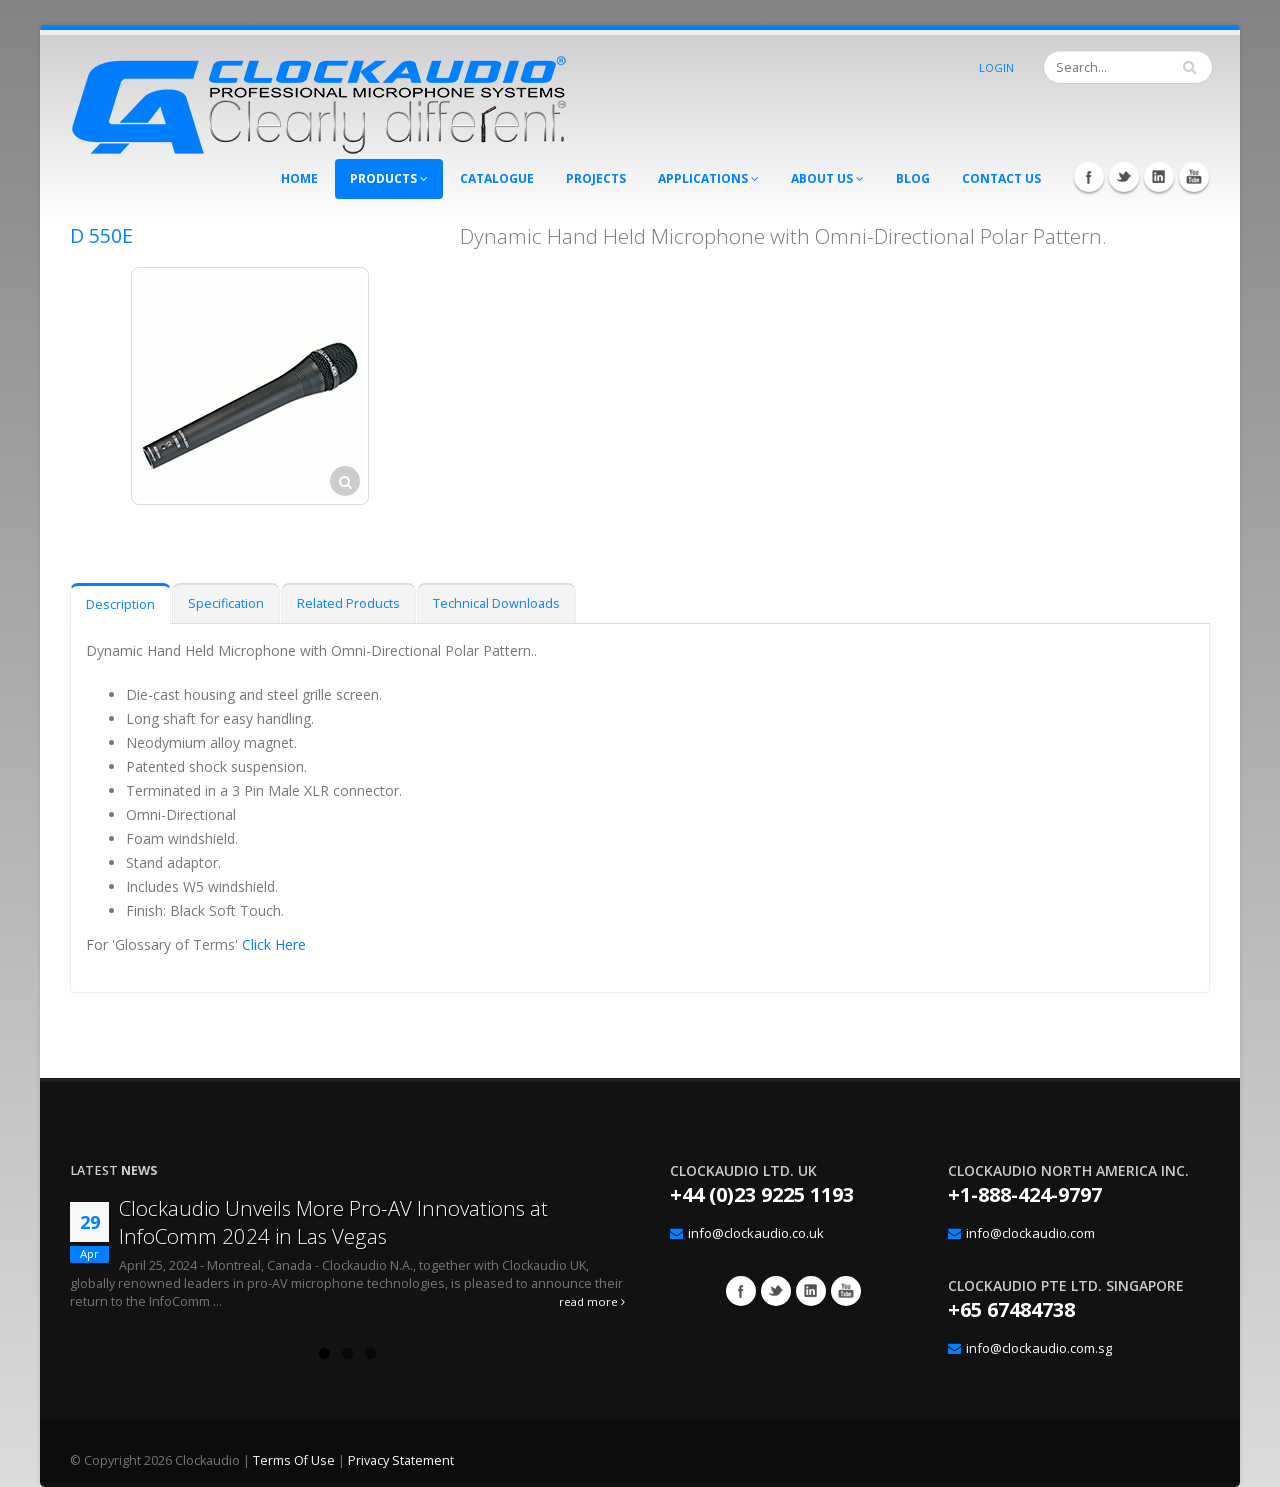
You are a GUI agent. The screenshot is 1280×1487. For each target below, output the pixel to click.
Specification (226, 603)
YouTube (1194, 177)
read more (592, 1301)
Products (389, 178)
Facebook (1089, 177)
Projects (596, 178)
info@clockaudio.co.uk (756, 1233)
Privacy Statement (401, 1460)
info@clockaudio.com (1030, 1233)
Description (120, 604)
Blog (913, 178)
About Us (827, 178)
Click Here (274, 944)
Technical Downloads (496, 603)
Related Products (348, 603)
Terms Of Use (294, 1460)
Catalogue (497, 178)
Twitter (1124, 177)
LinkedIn (1159, 177)
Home (299, 178)
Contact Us (1001, 178)
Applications (708, 178)
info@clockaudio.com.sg (1039, 1348)
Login (996, 67)
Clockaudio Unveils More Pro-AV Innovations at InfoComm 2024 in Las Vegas (333, 1222)
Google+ (811, 1291)
